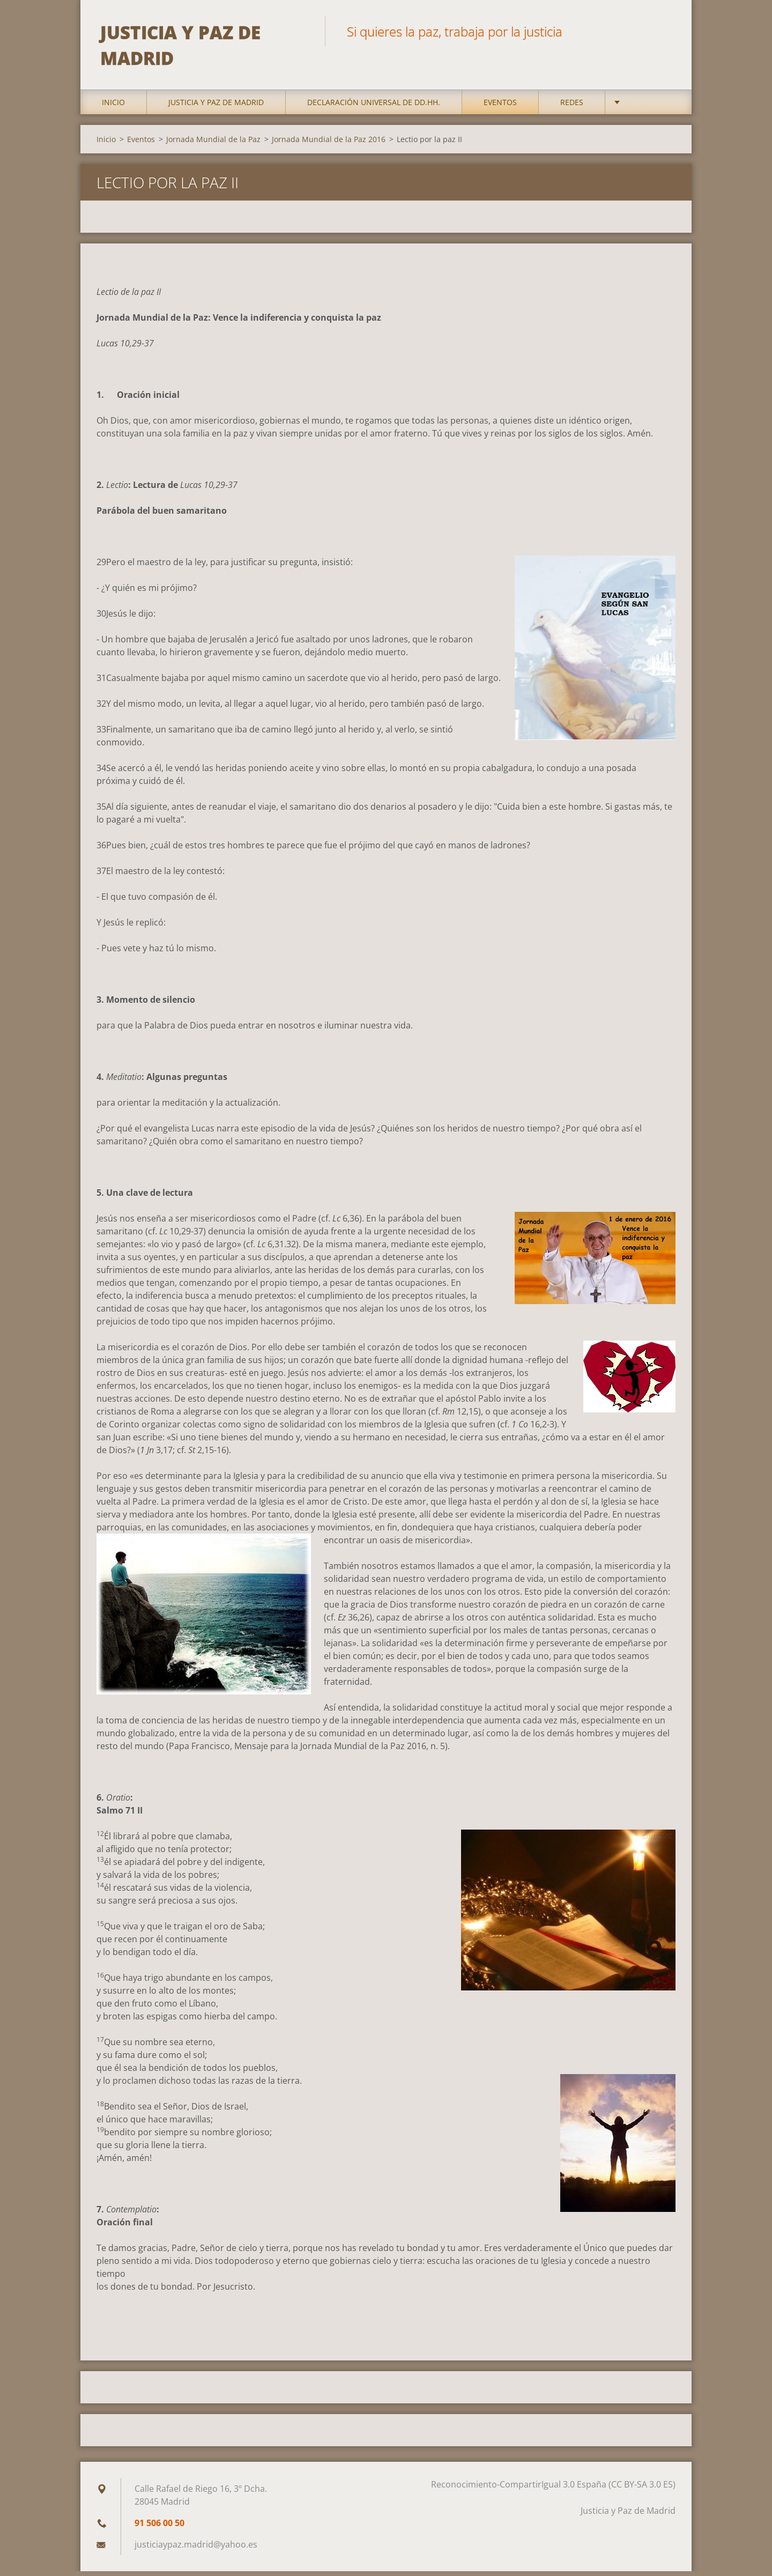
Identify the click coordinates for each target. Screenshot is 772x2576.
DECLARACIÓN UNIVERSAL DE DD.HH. (373, 107)
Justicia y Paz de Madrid (216, 107)
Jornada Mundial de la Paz (213, 144)
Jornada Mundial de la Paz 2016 (328, 144)
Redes (571, 107)
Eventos (500, 107)
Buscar (663, 31)
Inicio (113, 107)
